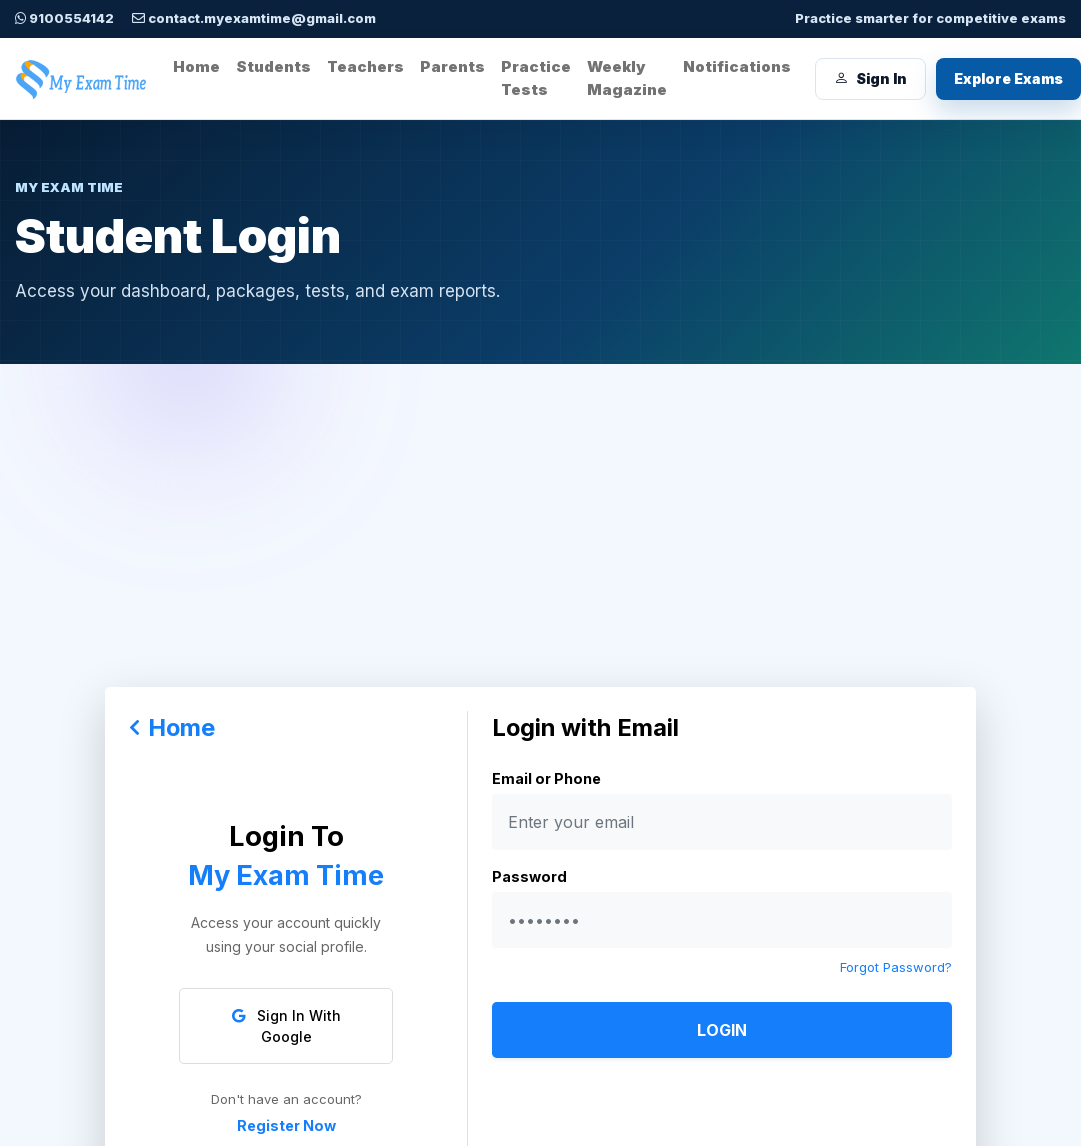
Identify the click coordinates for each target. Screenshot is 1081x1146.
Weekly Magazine (627, 78)
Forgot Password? (896, 967)
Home (196, 66)
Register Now (286, 1125)
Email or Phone (546, 778)
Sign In (870, 78)
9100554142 (64, 18)
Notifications (737, 66)
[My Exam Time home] (82, 79)
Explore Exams (1008, 78)
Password (529, 876)
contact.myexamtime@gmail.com (254, 18)
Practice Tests (536, 78)
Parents (452, 66)
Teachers (365, 66)
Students (273, 66)
